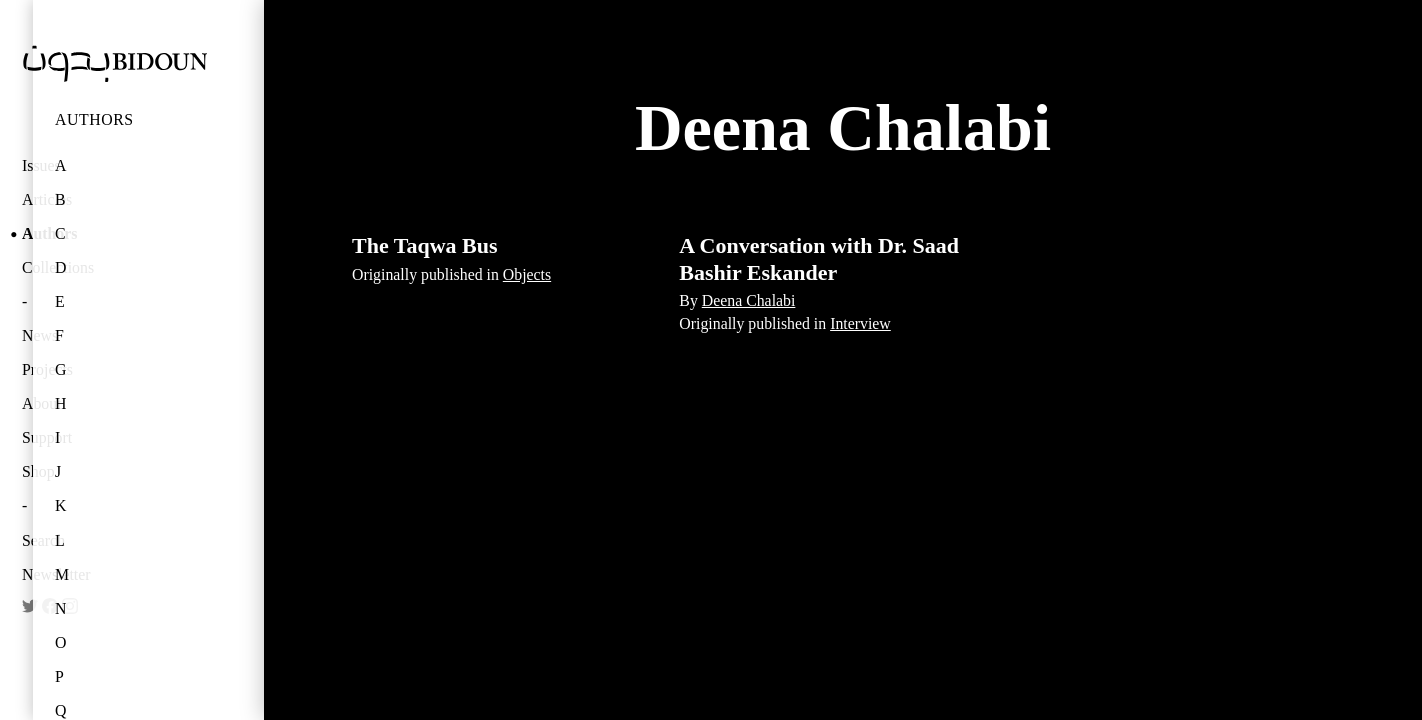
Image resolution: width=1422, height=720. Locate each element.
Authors (94, 119)
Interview (860, 323)
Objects (527, 274)
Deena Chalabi (749, 300)
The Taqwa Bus (425, 245)
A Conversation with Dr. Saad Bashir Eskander (819, 258)
